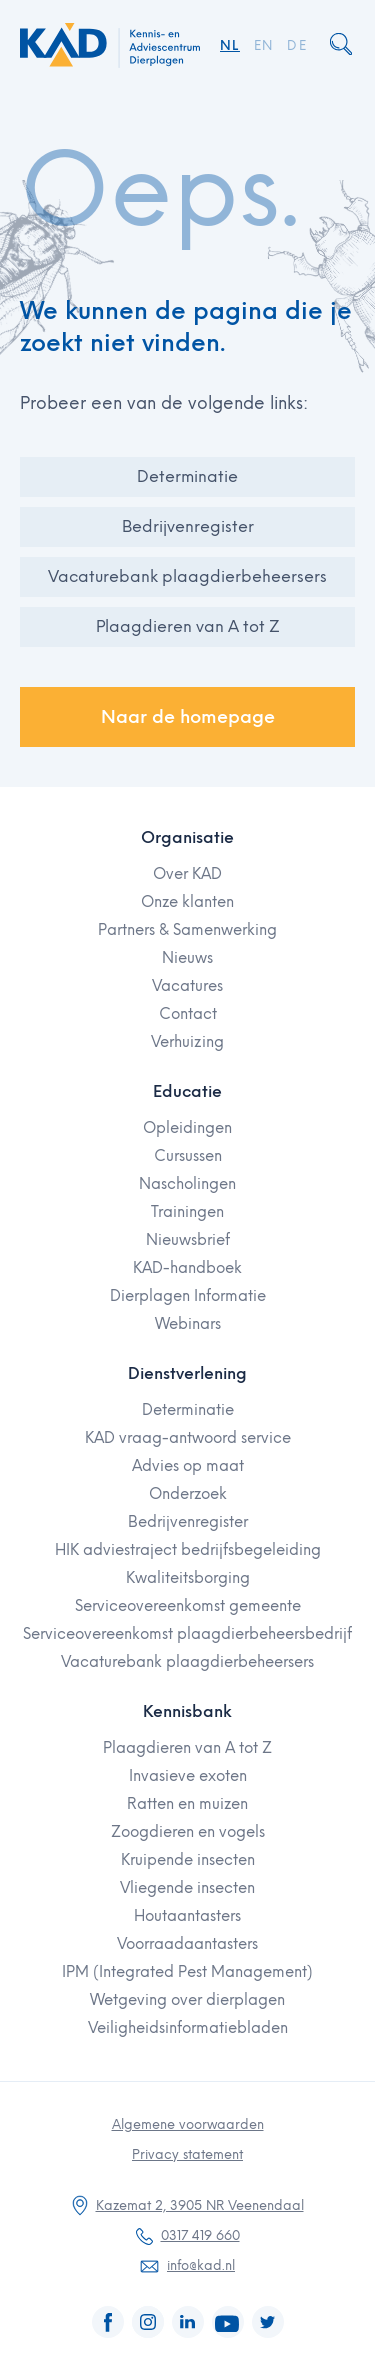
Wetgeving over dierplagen (187, 2000)
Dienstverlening (187, 1373)
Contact (188, 1014)
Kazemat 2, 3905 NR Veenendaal (200, 2205)
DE (297, 45)
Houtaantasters (187, 1916)
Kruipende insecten (188, 1860)
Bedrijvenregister (188, 526)
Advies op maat (188, 1466)
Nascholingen (187, 1184)
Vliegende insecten (187, 1888)
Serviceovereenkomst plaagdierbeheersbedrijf (187, 1634)
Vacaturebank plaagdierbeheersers (187, 576)
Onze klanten (187, 902)
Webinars (188, 1324)
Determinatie (187, 476)
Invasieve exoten (188, 1776)
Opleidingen (187, 1128)
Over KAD (187, 874)
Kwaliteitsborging (188, 1578)
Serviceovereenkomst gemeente (188, 1606)
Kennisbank (187, 1711)
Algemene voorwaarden (188, 2124)
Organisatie (187, 837)
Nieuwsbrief (188, 1240)
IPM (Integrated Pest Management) (187, 1972)
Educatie (187, 1091)
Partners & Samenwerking (187, 930)
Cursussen (188, 1156)
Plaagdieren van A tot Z (188, 626)
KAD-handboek (187, 1268)
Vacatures (187, 986)
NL (230, 45)
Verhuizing (187, 1042)
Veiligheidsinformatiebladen (188, 2028)
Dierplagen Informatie (188, 1296)
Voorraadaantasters (187, 1944)
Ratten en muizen (187, 1804)
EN (264, 45)
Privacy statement (187, 2154)
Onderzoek (188, 1494)
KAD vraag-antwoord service (188, 1438)
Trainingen (187, 1212)
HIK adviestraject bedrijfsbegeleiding (188, 1550)
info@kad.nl (201, 2265)
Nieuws (187, 958)
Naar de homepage (188, 717)
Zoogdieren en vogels (188, 1832)
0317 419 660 (200, 2235)
